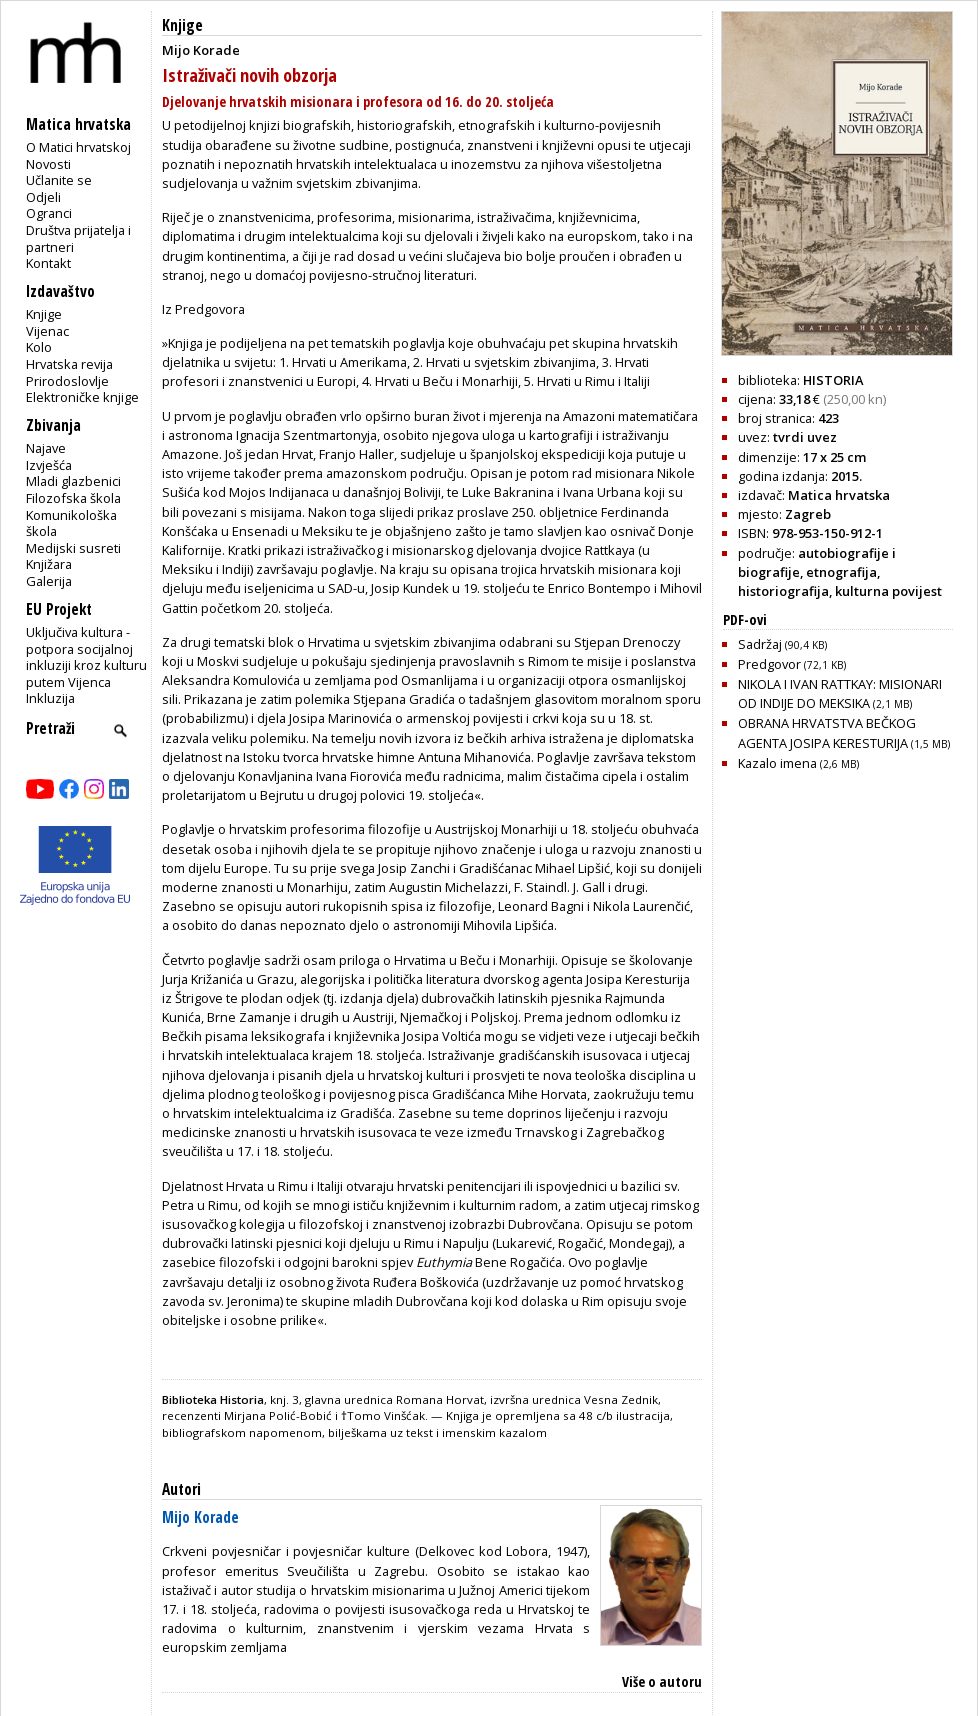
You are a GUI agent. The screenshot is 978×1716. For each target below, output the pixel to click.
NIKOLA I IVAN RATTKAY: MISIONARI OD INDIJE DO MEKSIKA (840, 693)
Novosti (48, 164)
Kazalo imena (798, 763)
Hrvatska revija (69, 364)
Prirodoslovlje (67, 381)
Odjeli (43, 197)
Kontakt (48, 263)
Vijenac (47, 331)
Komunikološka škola (71, 523)
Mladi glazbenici (73, 481)
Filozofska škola (73, 498)
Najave (46, 448)
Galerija (49, 581)
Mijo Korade (200, 1517)
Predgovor (792, 664)
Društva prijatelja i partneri (78, 238)
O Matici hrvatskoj (78, 147)
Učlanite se (59, 180)
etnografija (841, 572)
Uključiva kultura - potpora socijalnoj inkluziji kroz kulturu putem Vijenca (86, 657)
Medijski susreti (73, 548)
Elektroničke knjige (82, 397)
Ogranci (49, 213)
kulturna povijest (888, 591)
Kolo (39, 347)
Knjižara (49, 564)
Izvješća (49, 465)
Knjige (44, 314)
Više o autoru (662, 1681)
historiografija (783, 591)
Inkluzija (50, 698)
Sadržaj (782, 644)
